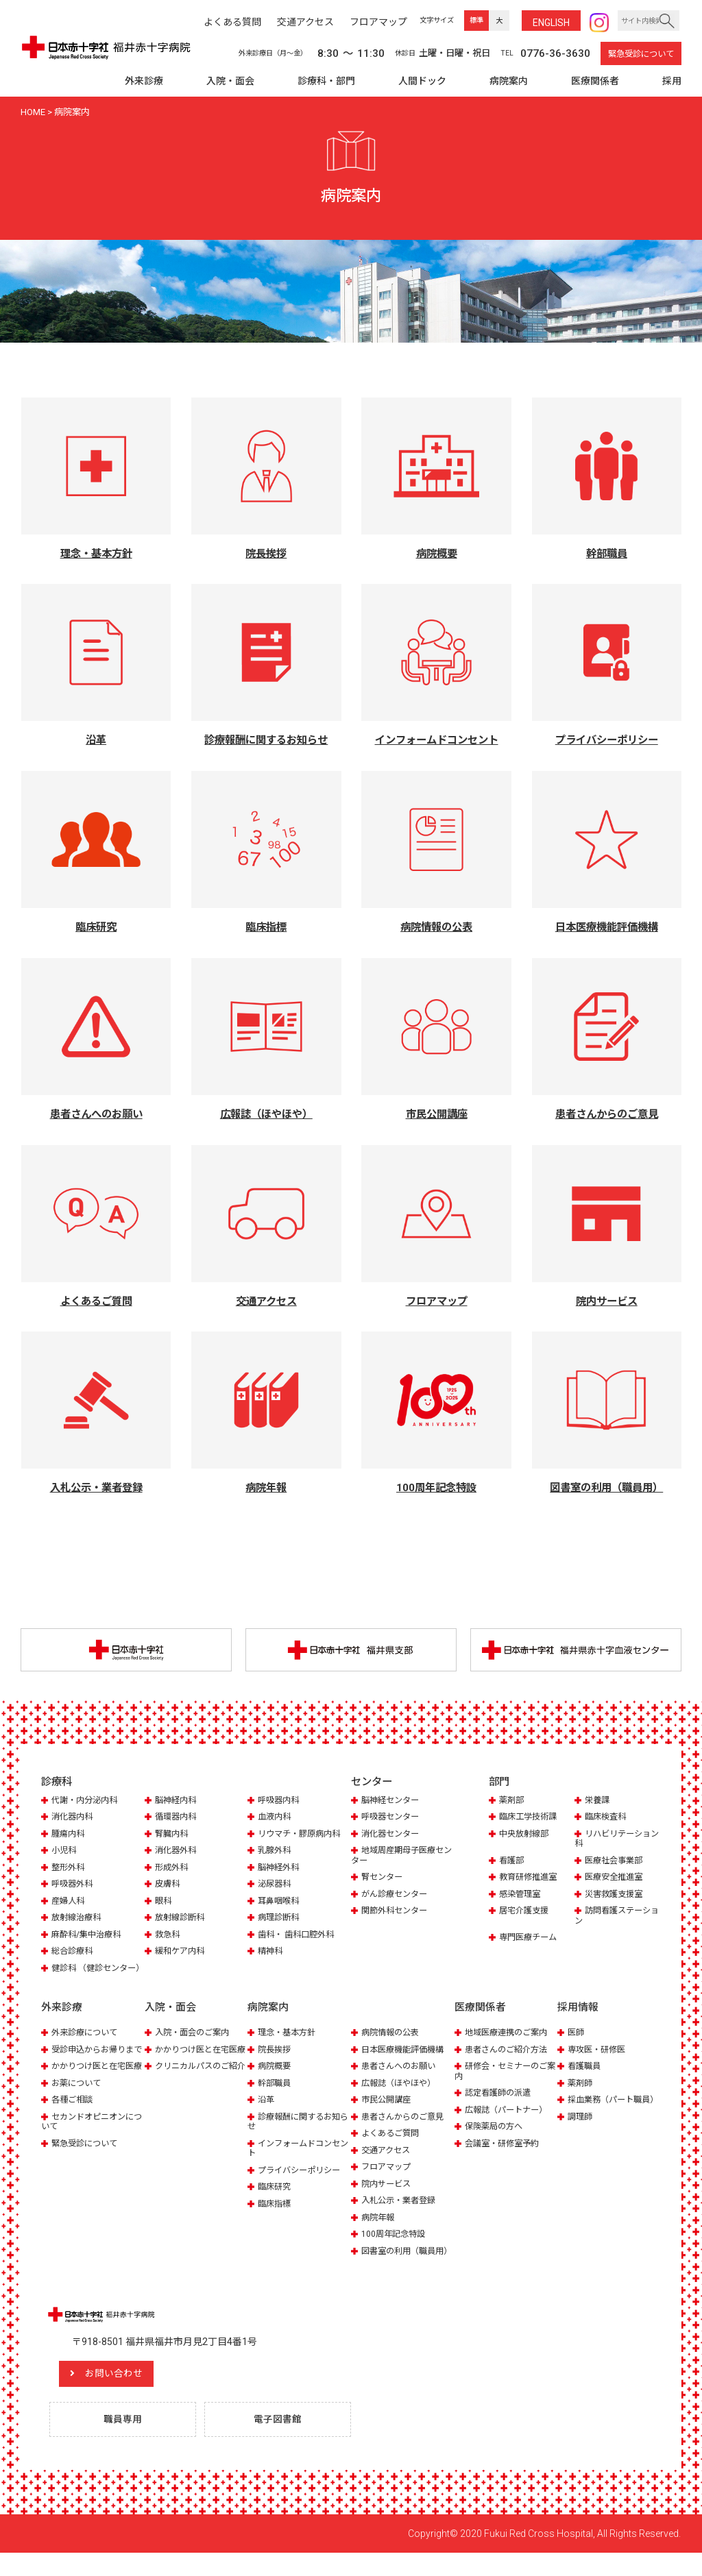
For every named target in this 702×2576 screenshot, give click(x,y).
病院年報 (379, 2228)
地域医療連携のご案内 (509, 2044)
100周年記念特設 (395, 2245)
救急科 (168, 1935)
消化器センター (392, 1835)
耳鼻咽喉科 (280, 1902)
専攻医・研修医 (599, 2061)
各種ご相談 (73, 2131)
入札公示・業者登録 (401, 2212)
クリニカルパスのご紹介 (194, 2092)
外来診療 (144, 80)
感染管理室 (521, 1895)
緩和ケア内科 (181, 1953)
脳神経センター (392, 1802)
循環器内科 (177, 1818)
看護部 (512, 1861)
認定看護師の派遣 (500, 2104)
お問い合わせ (127, 2395)
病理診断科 (280, 1919)
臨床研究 (275, 2198)
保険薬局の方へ (496, 2138)
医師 (576, 2044)
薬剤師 (581, 2094)
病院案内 (508, 80)
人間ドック (422, 80)
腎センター (383, 1879)
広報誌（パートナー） (509, 2121)
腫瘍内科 (69, 1835)
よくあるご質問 (392, 2144)
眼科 (164, 1902)
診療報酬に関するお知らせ (297, 2133)
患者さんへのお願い (401, 2077)
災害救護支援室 (616, 1895)
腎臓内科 (173, 1835)
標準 (476, 20)
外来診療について (87, 2044)
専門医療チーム (530, 1939)
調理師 (581, 2138)
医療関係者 (595, 80)
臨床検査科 (607, 1818)
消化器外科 (177, 1852)
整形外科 (69, 1868)
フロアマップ (388, 2178)
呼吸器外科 (73, 1885)
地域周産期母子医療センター (400, 1857)
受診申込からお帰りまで (91, 2066)
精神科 (271, 1953)
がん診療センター (397, 1895)
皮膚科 (168, 1885)
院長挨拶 (275, 2061)
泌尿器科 (275, 1885)
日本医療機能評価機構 (405, 2061)
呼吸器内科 (280, 1802)
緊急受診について (641, 54)
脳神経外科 (280, 1868)
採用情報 (577, 2019)
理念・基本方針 (289, 2044)
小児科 (64, 1852)
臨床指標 (275, 2214)
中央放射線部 (526, 1835)
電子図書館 (280, 2441)
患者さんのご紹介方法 (509, 2061)
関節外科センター (397, 1912)
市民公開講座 (388, 2111)
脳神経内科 (177, 1802)
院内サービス (388, 2194)
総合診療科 (73, 1953)
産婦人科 (69, 1902)
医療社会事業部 (616, 1861)
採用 (671, 80)
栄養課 (598, 1802)
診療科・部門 (326, 80)
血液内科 (275, 1818)
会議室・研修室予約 (505, 2154)
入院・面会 (230, 80)
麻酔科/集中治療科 (88, 1935)
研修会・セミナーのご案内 (504, 2082)
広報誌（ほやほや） (401, 2094)
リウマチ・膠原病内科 (302, 1835)
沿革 (267, 2111)
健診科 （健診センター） (87, 1974)
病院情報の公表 (392, 2044)
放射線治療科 (78, 1919)
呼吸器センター (392, 1818)
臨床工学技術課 (530, 1818)
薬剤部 (512, 1802)
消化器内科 (73, 1818)
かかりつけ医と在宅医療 (91, 2092)
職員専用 (125, 2441)
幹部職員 (275, 2094)
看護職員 (585, 2077)
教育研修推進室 (530, 1879)
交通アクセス (387, 2161)
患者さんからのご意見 (405, 2128)
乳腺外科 (275, 1852)
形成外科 (173, 1868)
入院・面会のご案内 (195, 2044)
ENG (551, 22)
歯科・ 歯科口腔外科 (299, 1935)
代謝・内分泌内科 (87, 1802)
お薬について (78, 2114)
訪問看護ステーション (615, 1917)
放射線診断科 (181, 1919)
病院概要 (275, 2077)
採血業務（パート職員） (602, 2116)
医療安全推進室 (616, 1879)
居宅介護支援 (526, 1912)
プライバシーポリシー (302, 2181)
